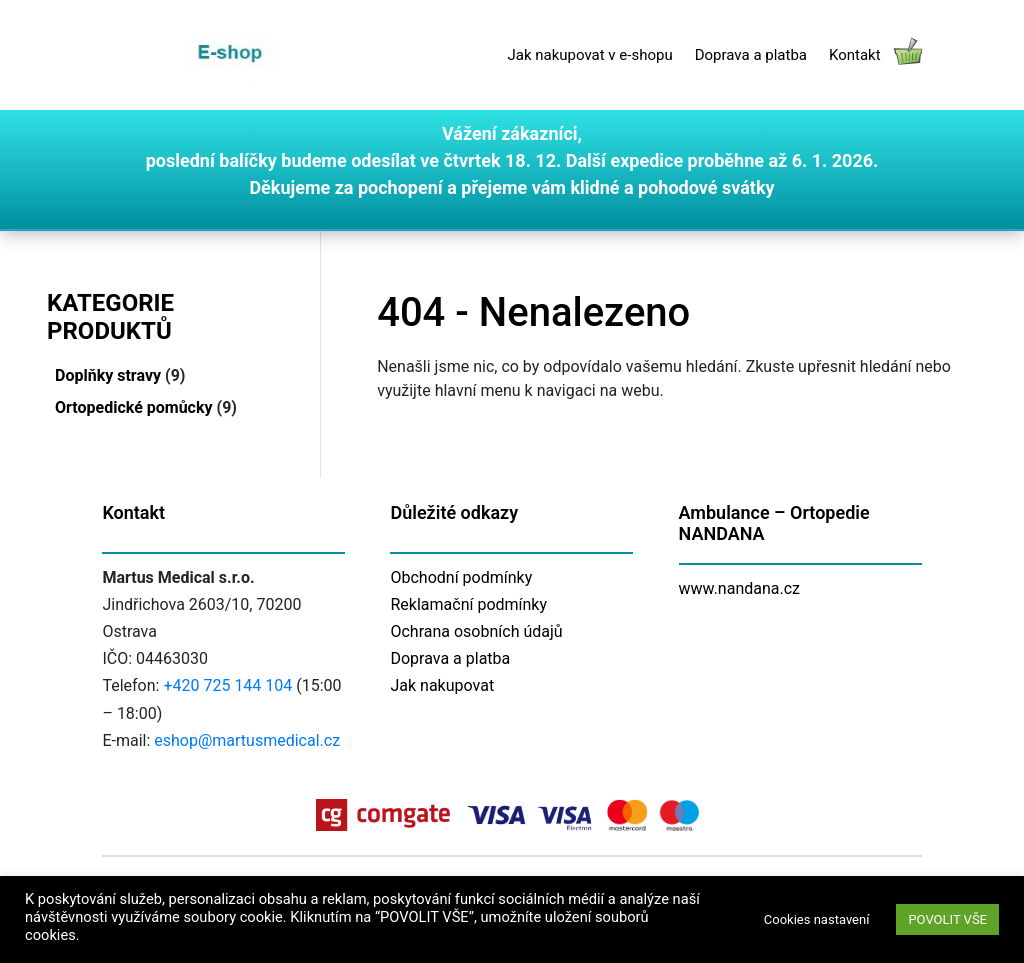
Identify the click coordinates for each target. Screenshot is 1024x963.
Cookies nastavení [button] (817, 919)
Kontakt (855, 55)
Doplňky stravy (108, 375)
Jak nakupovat (442, 685)
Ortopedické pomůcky (134, 407)
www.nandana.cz (740, 588)
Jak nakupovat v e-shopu (589, 55)
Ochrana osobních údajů (476, 631)
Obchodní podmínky (461, 577)
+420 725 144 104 (227, 685)
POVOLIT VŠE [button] (947, 919)
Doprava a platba (751, 55)
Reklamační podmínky (468, 604)
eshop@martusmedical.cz (247, 740)
